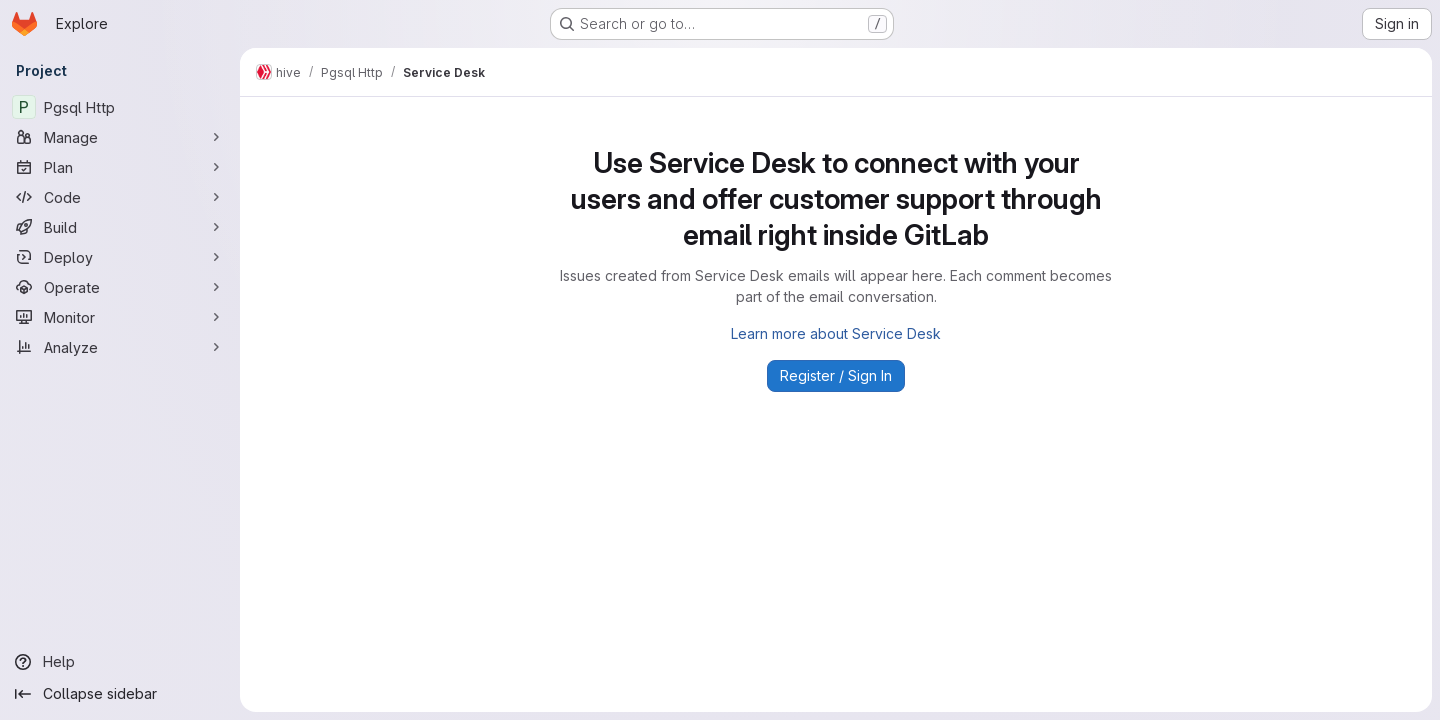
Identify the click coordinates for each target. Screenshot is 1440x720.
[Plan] (120, 167)
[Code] (120, 197)
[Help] (120, 662)
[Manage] (120, 137)
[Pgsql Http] (120, 107)
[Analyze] (120, 347)
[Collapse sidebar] (120, 694)
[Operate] (120, 287)
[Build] (120, 227)
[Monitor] (120, 317)
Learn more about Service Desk (836, 333)
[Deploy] (120, 257)
